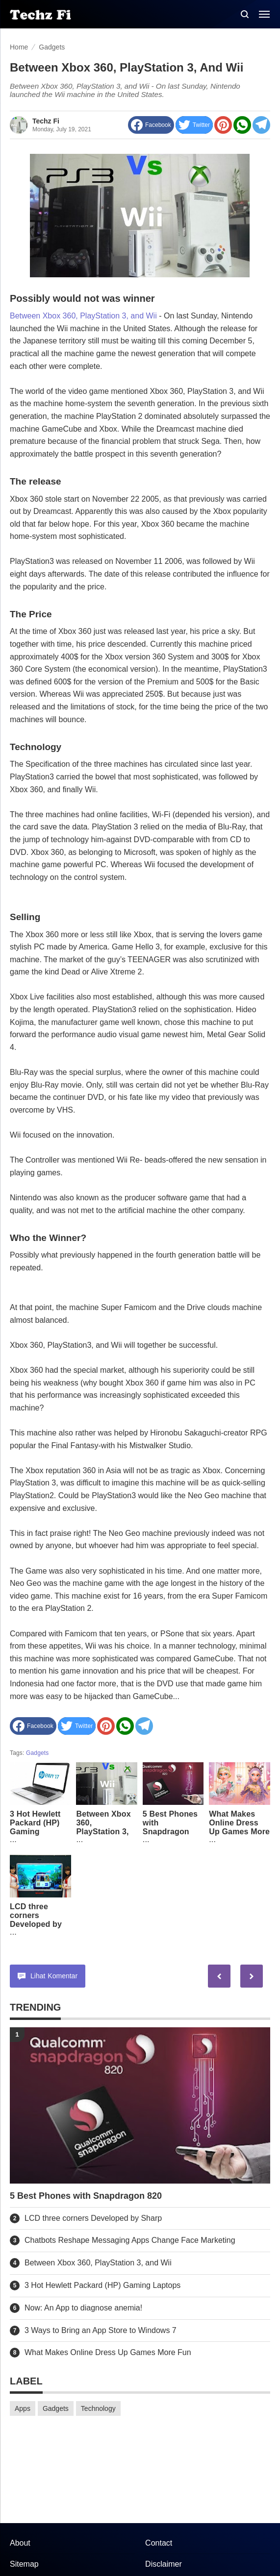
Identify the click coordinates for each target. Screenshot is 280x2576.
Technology (98, 2408)
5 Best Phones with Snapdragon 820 (170, 1827)
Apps (22, 2408)
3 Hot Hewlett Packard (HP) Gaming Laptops (35, 1827)
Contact (158, 2543)
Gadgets (37, 1753)
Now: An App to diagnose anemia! (83, 2308)
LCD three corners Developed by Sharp (36, 1919)
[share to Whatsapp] (242, 125)
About (20, 2543)
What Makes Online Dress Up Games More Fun (239, 1827)
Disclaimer (163, 2564)
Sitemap (24, 2564)
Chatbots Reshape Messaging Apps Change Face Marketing (130, 2240)
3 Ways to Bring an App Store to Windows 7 (101, 2330)
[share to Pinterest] (223, 125)
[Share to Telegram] (261, 125)
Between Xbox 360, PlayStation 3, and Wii (83, 316)
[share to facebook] (151, 125)
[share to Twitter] (194, 125)
